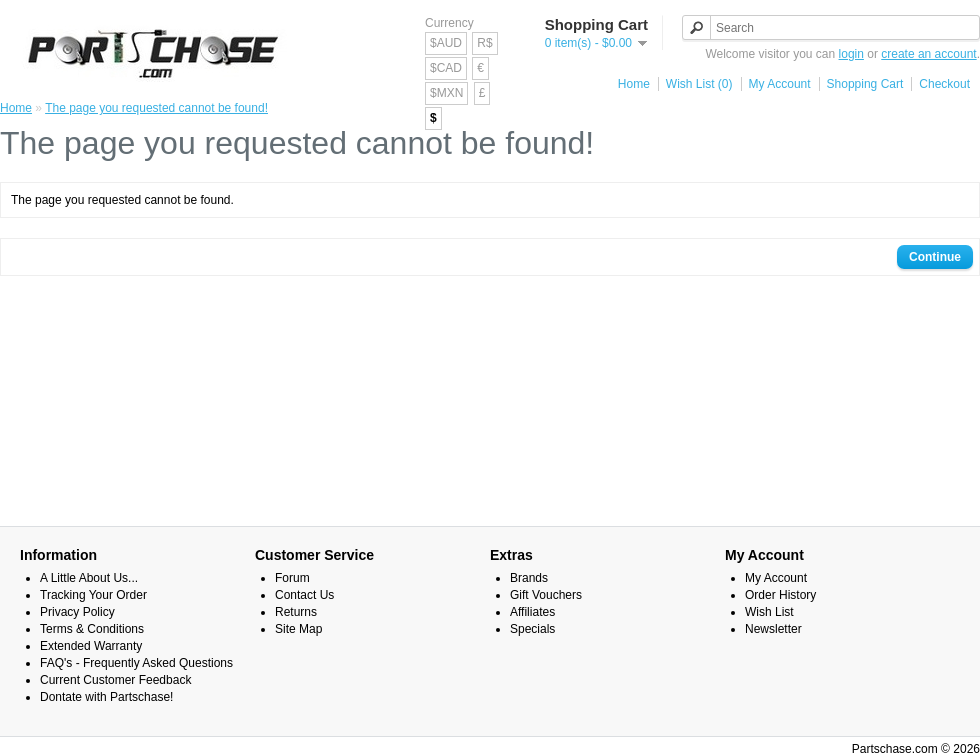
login (851, 54)
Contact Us (304, 595)
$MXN (446, 93)
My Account (780, 84)
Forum (292, 578)
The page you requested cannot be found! (156, 108)
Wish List (769, 612)
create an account (928, 54)
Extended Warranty (91, 646)
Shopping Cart (865, 84)
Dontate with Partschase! (106, 697)
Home (634, 84)
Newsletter (773, 629)
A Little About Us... (89, 578)
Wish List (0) (699, 84)
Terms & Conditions (92, 629)
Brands (529, 578)
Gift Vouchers (546, 595)
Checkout (944, 84)
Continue (935, 257)
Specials (532, 629)
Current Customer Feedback (115, 680)
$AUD (446, 43)
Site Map (298, 629)
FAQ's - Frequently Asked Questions (136, 663)
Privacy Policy (77, 612)
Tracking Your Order (93, 595)
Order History (780, 595)
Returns (296, 612)
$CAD (446, 68)
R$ (484, 43)
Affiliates (532, 612)
